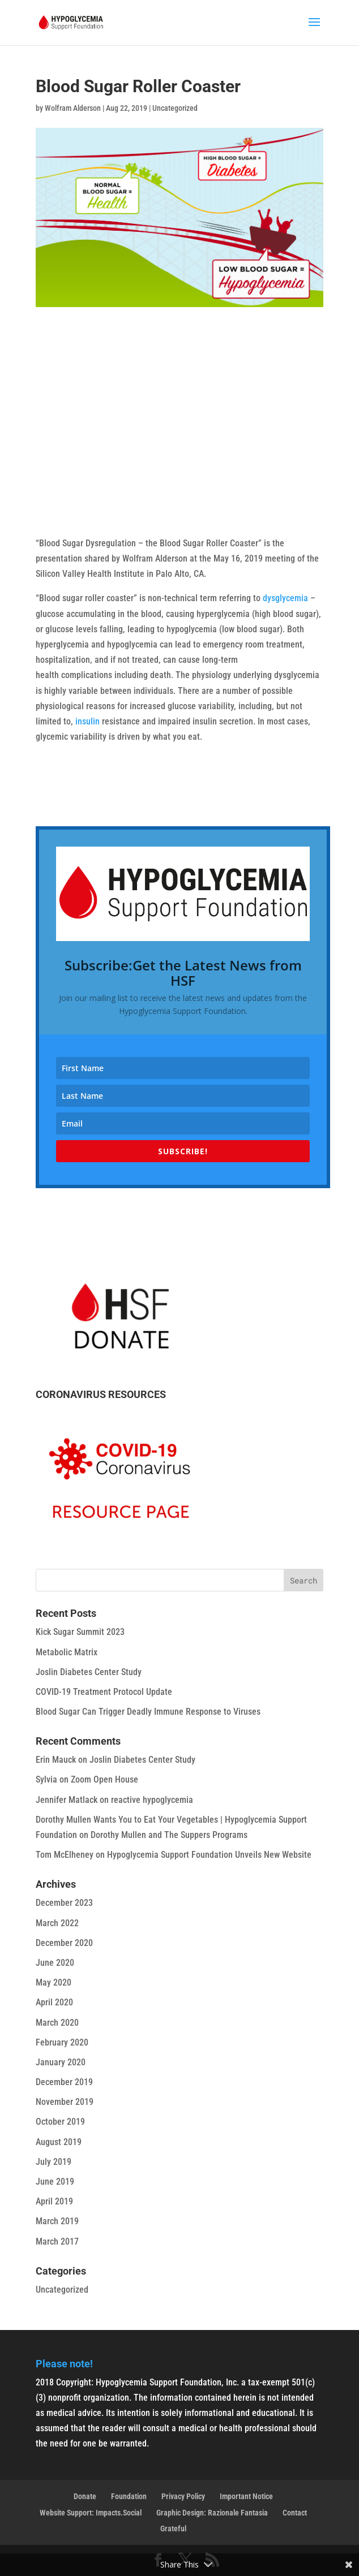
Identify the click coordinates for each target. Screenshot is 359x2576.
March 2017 (57, 2241)
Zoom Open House (104, 1779)
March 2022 (57, 1923)
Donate (85, 2496)
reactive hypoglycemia (152, 1799)
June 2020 (55, 1962)
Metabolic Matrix (66, 1652)
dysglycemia (285, 598)
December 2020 (64, 1943)
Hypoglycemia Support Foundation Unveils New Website (209, 1854)
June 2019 (55, 2181)
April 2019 (54, 2201)
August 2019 (59, 2142)
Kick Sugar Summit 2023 (80, 1631)
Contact (295, 2512)
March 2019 (57, 2221)
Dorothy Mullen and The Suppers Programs (169, 1834)
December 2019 (64, 2082)
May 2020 (53, 1982)
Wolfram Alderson (73, 108)
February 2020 (62, 2042)
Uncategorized (175, 108)
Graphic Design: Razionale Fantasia (212, 2512)
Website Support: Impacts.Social (91, 2512)
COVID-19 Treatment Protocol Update (104, 1691)
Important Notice (246, 2496)
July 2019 (53, 2161)
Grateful (173, 2528)
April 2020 (54, 2002)
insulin (87, 721)
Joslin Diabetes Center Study (89, 1672)
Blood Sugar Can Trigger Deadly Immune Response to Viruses (148, 1711)
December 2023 (64, 1902)
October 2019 (60, 2121)
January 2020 (61, 2062)
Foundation (129, 2496)
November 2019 (64, 2101)
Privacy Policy (183, 2496)
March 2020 (57, 2022)
